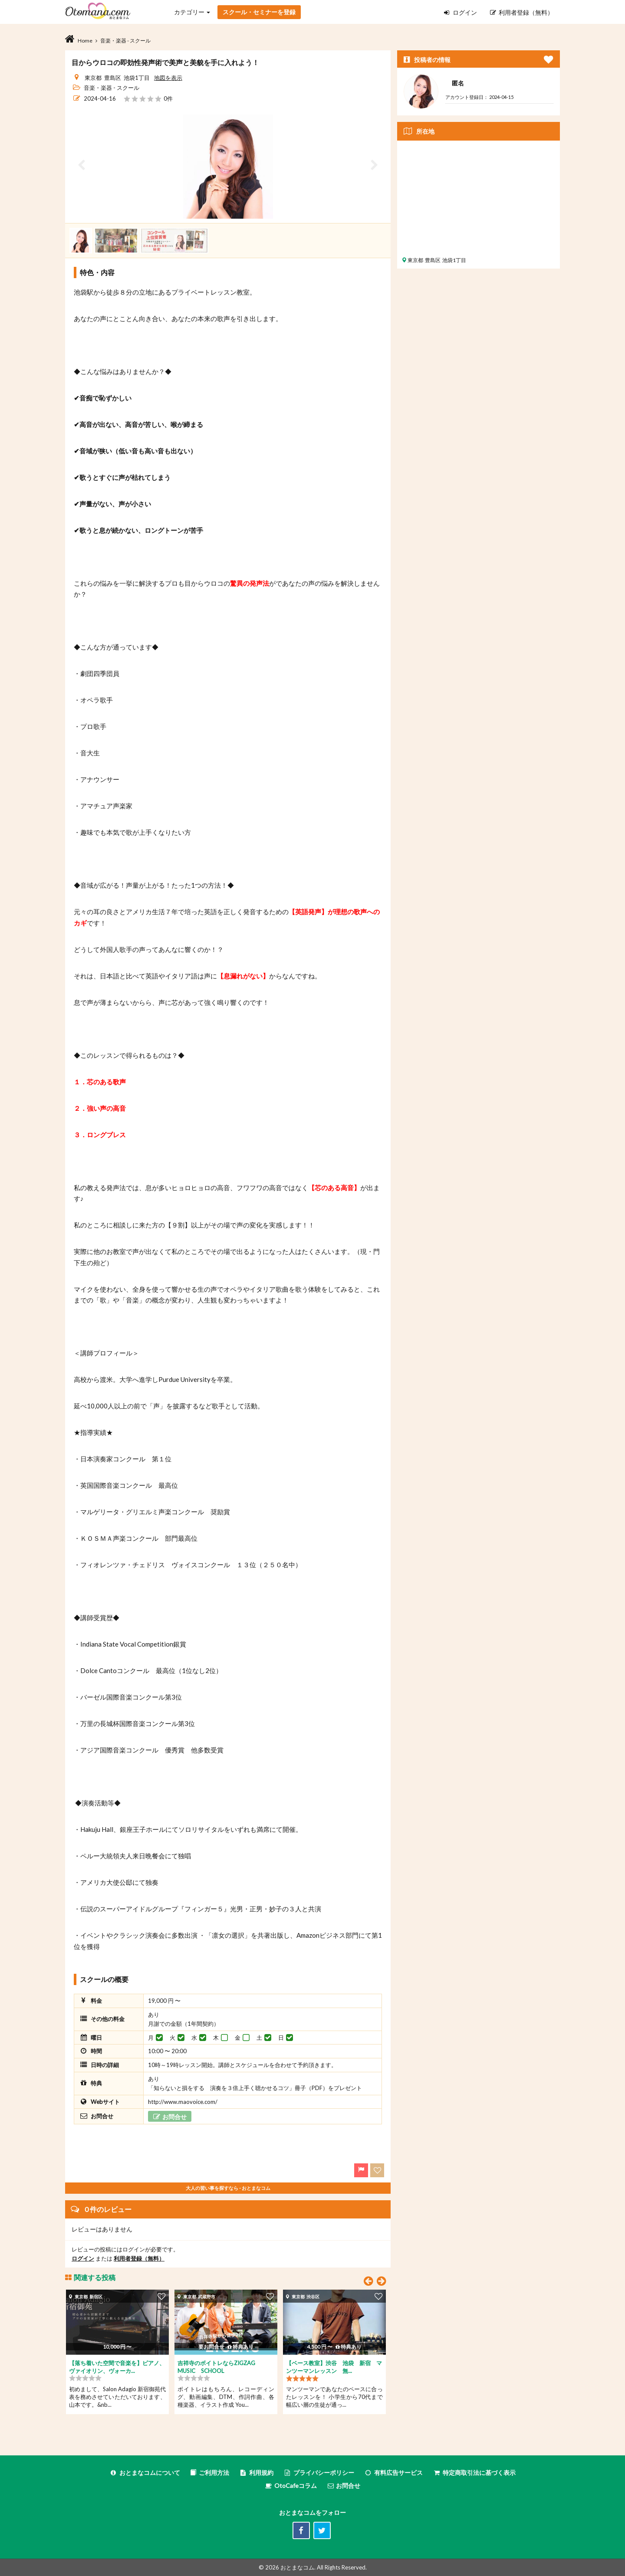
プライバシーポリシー (318, 2472)
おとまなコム (297, 2567)
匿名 (458, 83)
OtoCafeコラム (295, 2485)
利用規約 (256, 2472)
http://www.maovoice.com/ (182, 2101)
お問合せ (343, 2485)
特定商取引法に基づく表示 (474, 2472)
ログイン (460, 12)
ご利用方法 (209, 2472)
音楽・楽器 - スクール (111, 87)
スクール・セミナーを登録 (259, 12)
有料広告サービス (393, 2472)
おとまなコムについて (144, 2472)
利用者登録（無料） (521, 12)
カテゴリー (192, 12)
